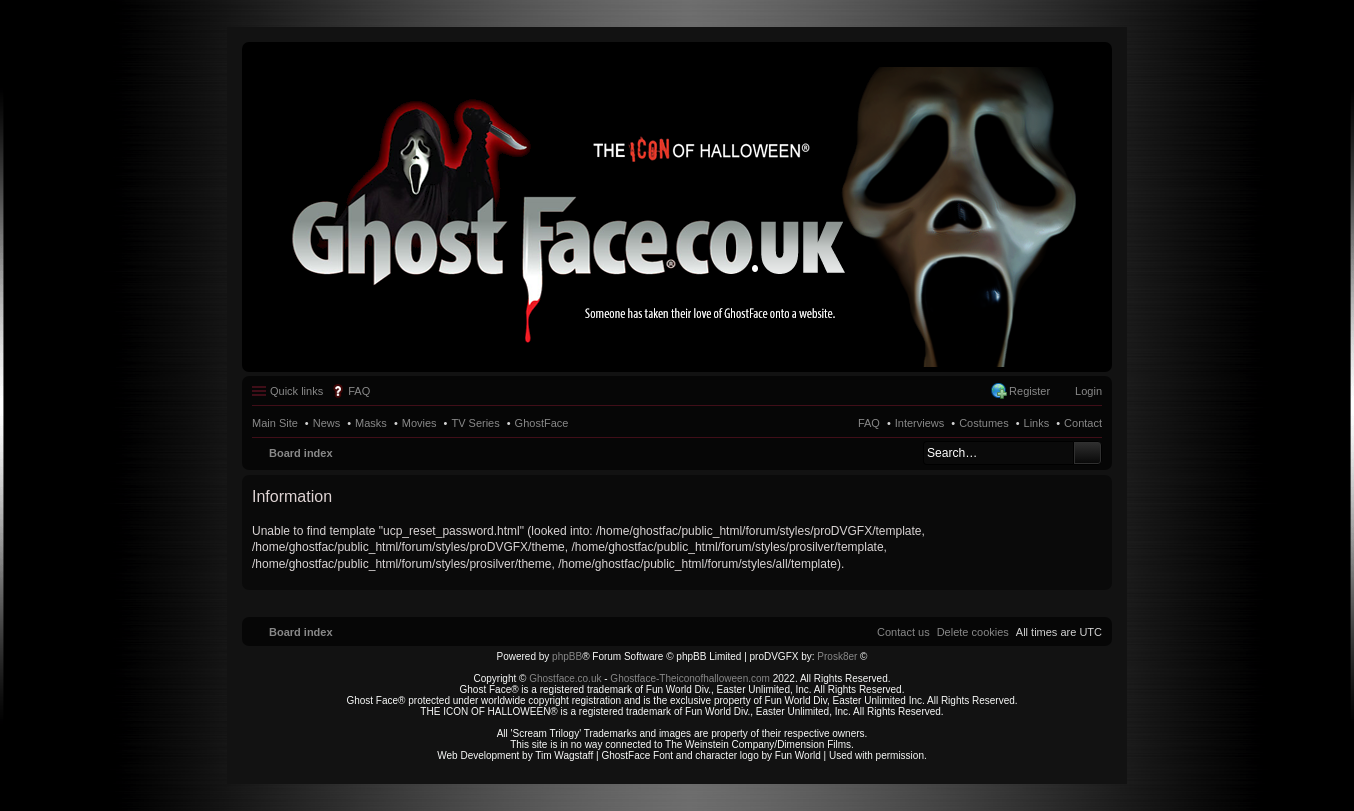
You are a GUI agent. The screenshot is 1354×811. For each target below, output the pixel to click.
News (327, 423)
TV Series (475, 423)
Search (1087, 453)
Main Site (275, 423)
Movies (419, 423)
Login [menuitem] (1088, 391)
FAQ (869, 423)
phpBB (567, 656)
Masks (371, 423)
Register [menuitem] (1029, 391)
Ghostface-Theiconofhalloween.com (690, 678)
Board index (301, 453)
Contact (1083, 423)
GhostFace (542, 423)
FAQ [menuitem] (359, 391)
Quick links (296, 391)
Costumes (984, 423)
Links (1037, 423)
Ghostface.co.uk (566, 678)
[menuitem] (973, 632)
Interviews (920, 423)
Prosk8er (837, 656)
